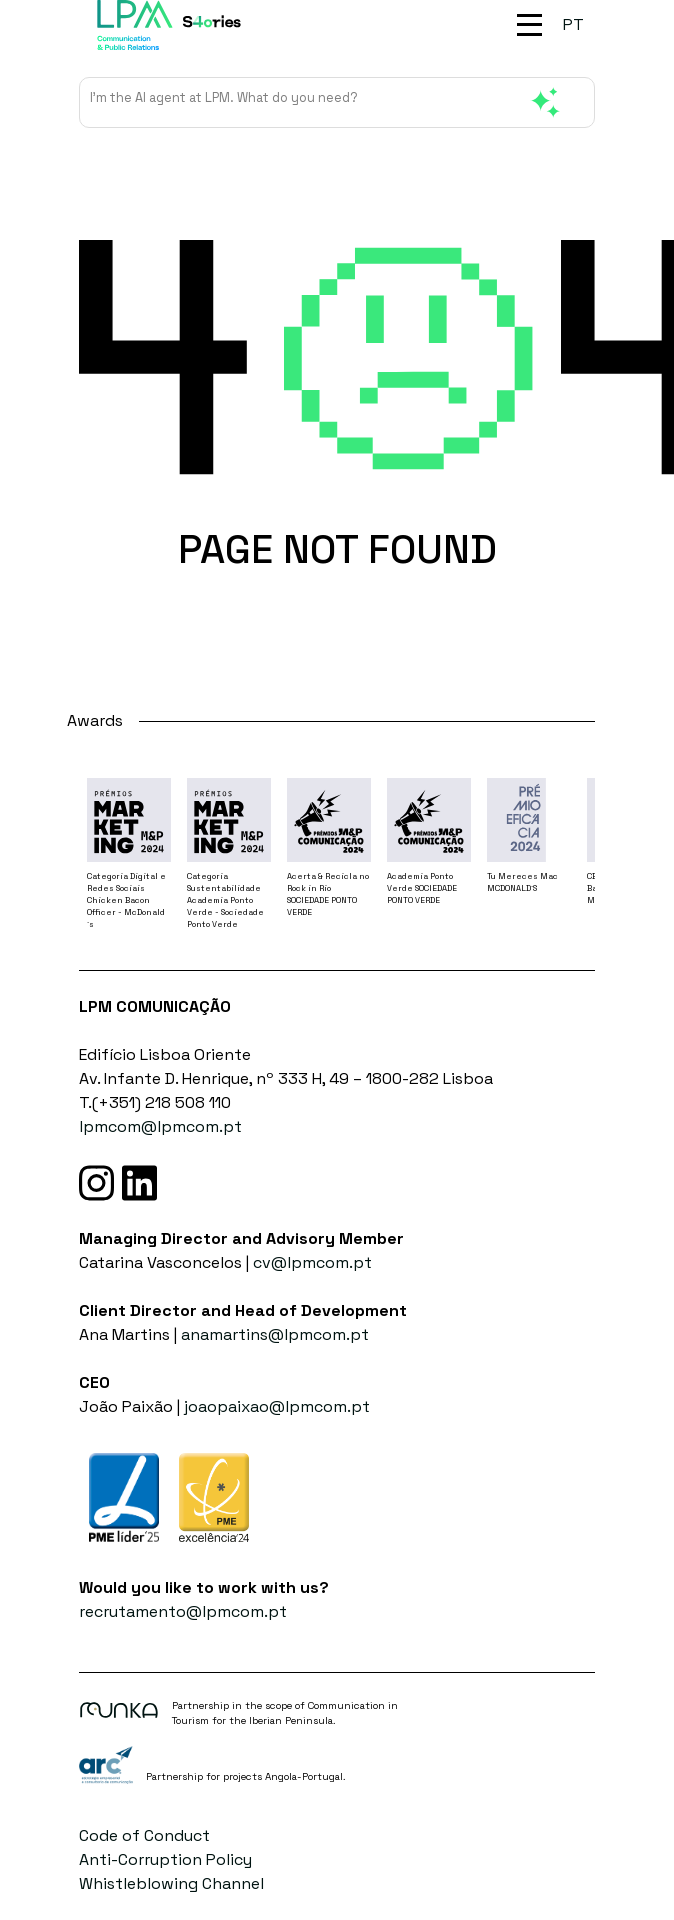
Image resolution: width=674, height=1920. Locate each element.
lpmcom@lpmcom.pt (160, 1126)
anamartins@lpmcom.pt (275, 1334)
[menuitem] (573, 25)
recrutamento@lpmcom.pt (183, 1611)
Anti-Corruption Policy (165, 1859)
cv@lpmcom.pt (312, 1262)
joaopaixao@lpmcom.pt (277, 1406)
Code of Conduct (144, 1835)
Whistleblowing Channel (171, 1883)
